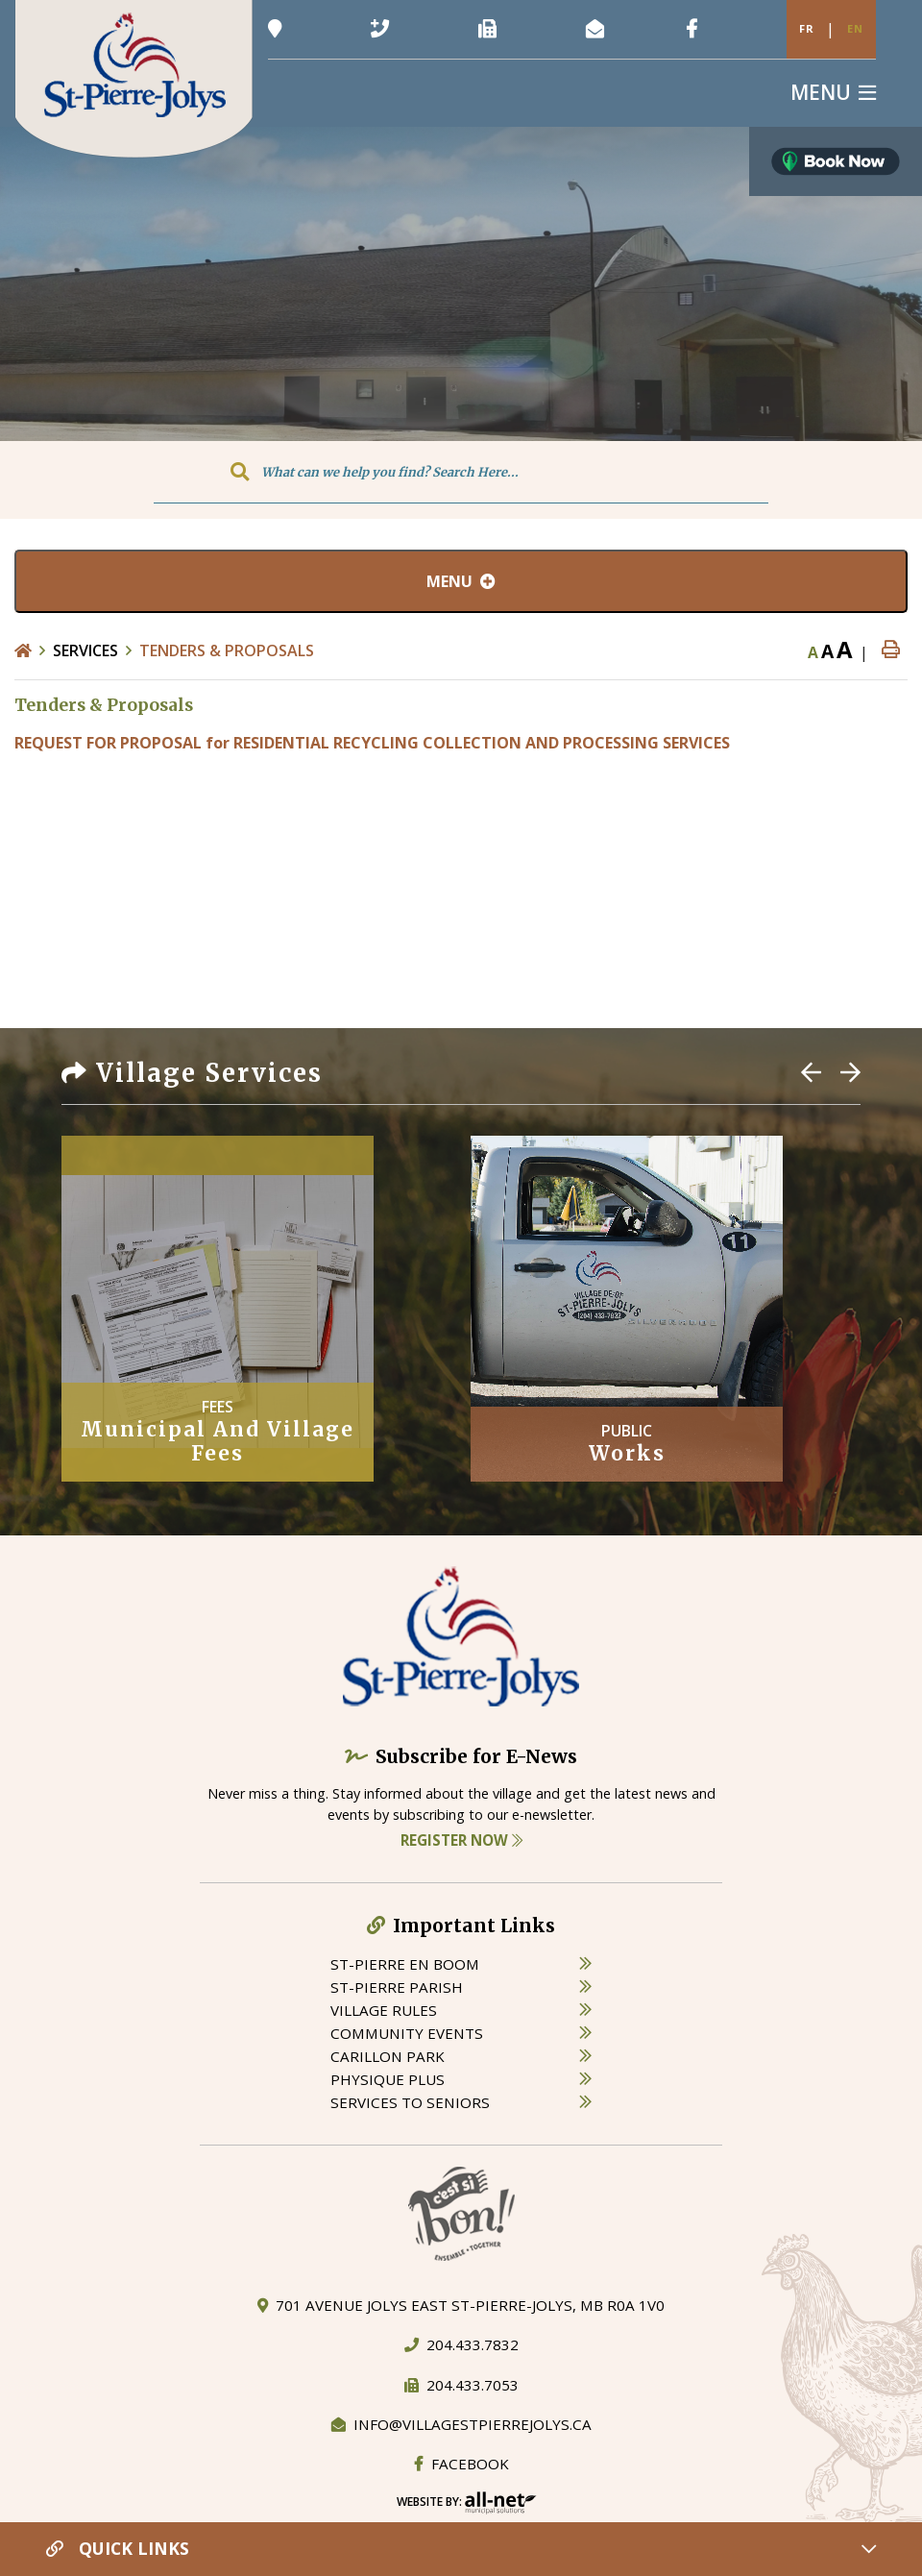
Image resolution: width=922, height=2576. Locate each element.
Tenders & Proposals (226, 650)
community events (406, 2033)
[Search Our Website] (461, 472)
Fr (806, 28)
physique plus (387, 2079)
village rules (383, 2010)
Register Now (461, 1840)
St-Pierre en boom (404, 1964)
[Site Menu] (461, 581)
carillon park (387, 2056)
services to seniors (410, 2102)
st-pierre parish (396, 1987)
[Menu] (833, 92)
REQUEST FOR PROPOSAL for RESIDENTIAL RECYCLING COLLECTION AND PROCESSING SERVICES (372, 742)
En (855, 28)
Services (85, 650)
